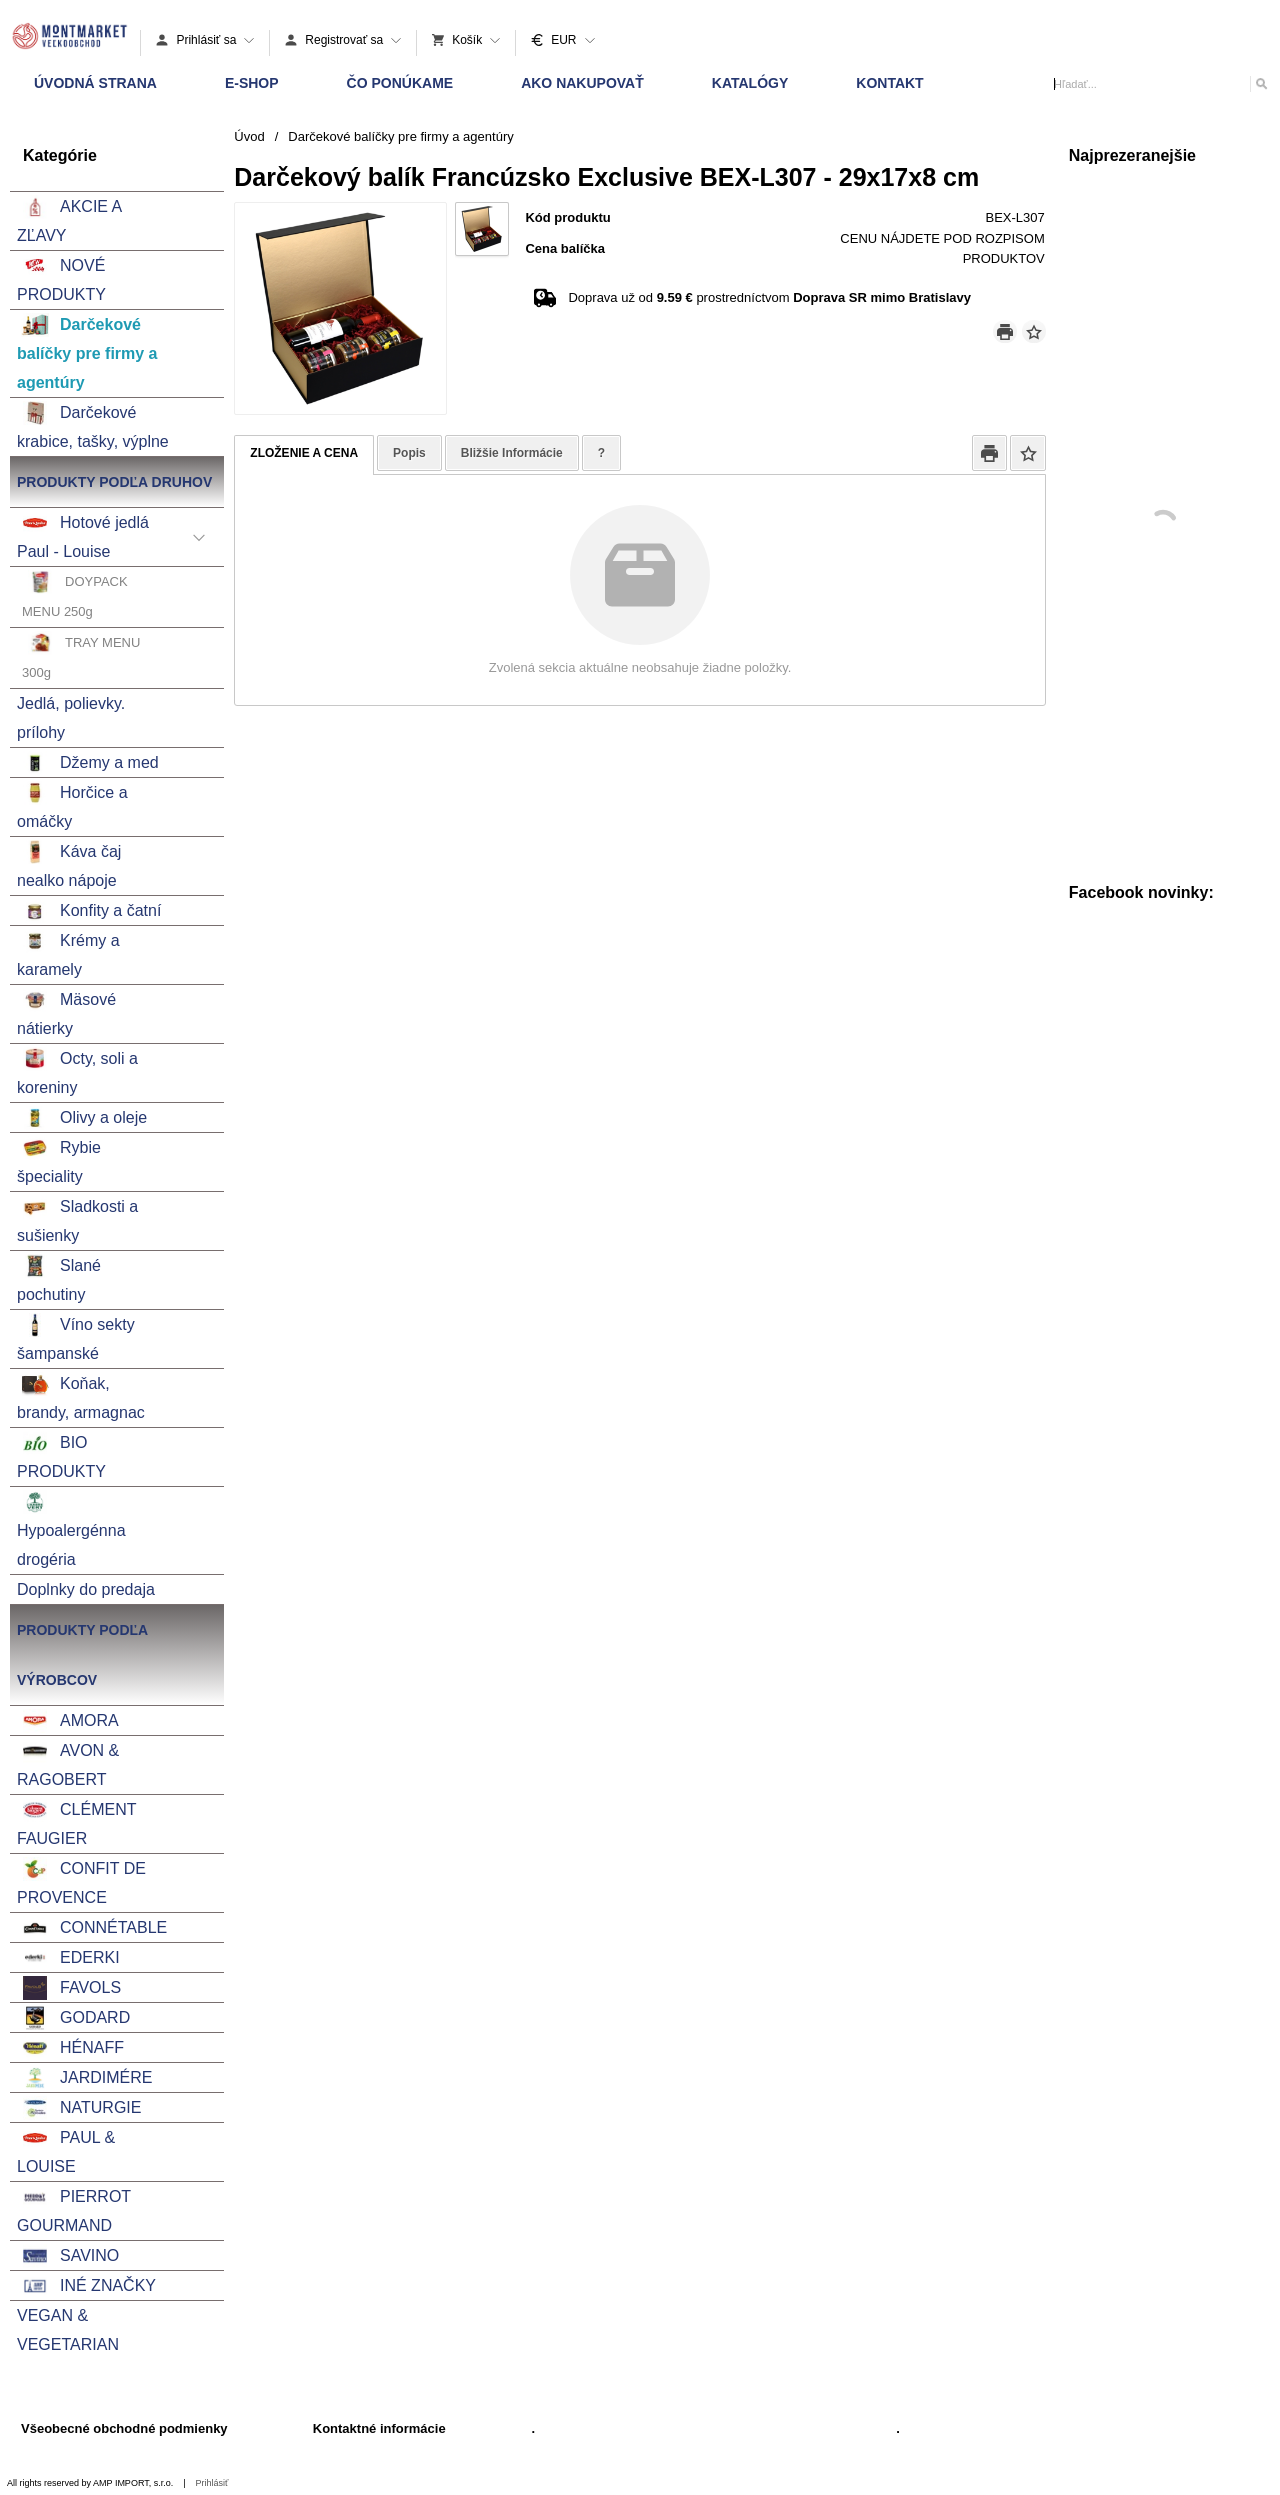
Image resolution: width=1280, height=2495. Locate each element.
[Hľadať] (1260, 83)
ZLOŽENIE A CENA (304, 453)
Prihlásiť (212, 2483)
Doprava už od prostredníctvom (769, 297)
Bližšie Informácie (512, 453)
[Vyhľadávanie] (1161, 84)
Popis (409, 453)
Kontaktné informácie (379, 2428)
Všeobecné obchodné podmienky (124, 2428)
